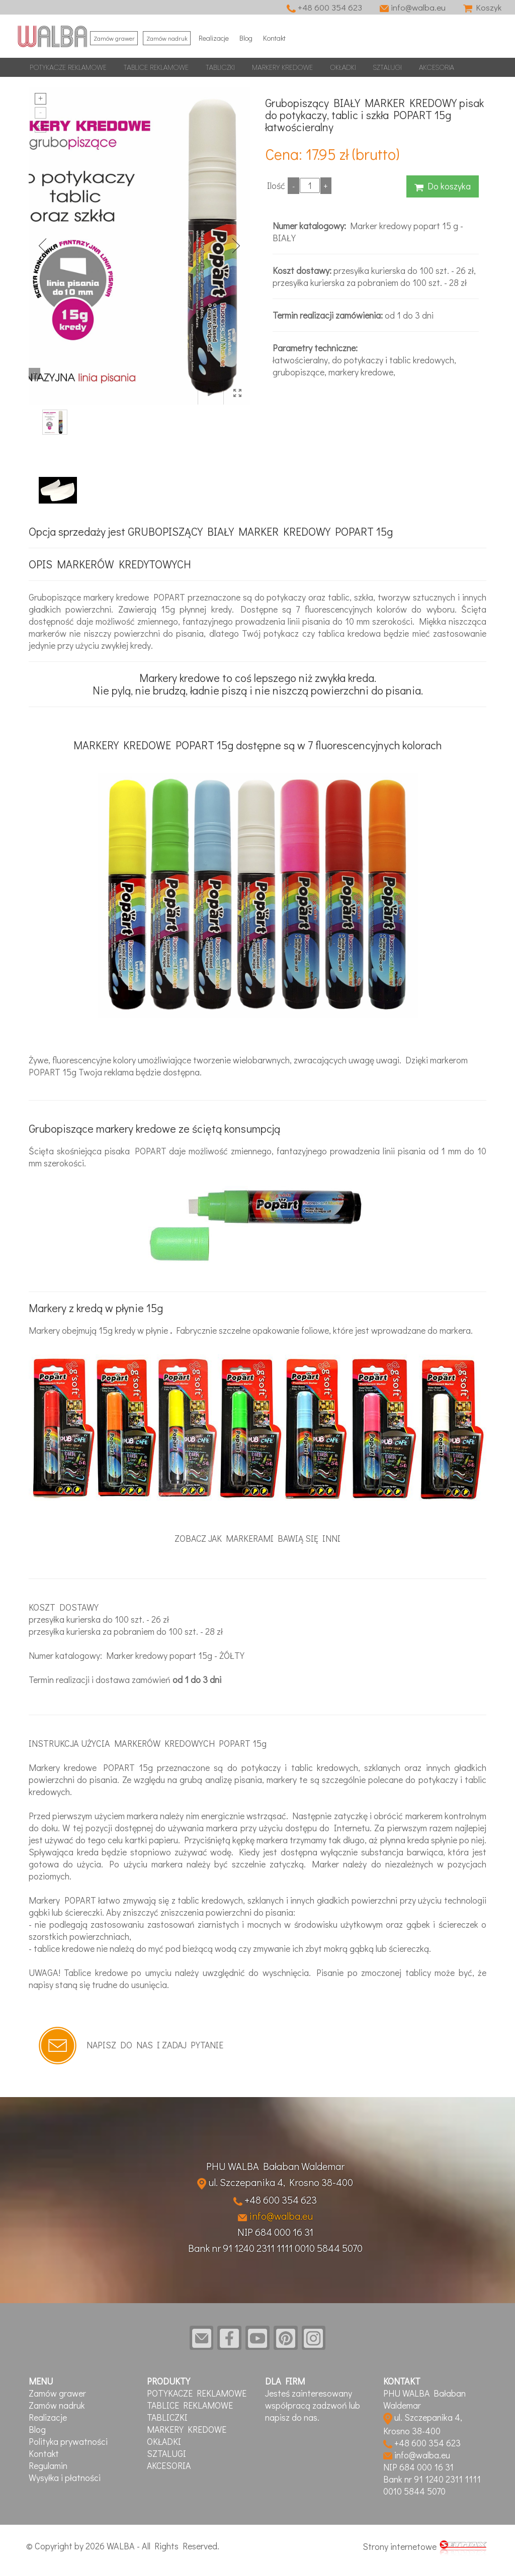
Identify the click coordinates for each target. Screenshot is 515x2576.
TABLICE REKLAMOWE (156, 67)
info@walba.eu (411, 7)
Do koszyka (442, 185)
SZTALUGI (387, 67)
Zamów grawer (114, 37)
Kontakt (282, 37)
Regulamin (48, 2466)
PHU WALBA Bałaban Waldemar (275, 2165)
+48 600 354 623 (321, 7)
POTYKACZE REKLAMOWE (68, 67)
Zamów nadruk (168, 37)
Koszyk (481, 7)
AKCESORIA (436, 67)
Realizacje (216, 37)
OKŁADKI (343, 67)
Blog (251, 37)
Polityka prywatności (68, 2442)
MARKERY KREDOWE (282, 67)
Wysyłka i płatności (65, 2478)
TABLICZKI (220, 67)
